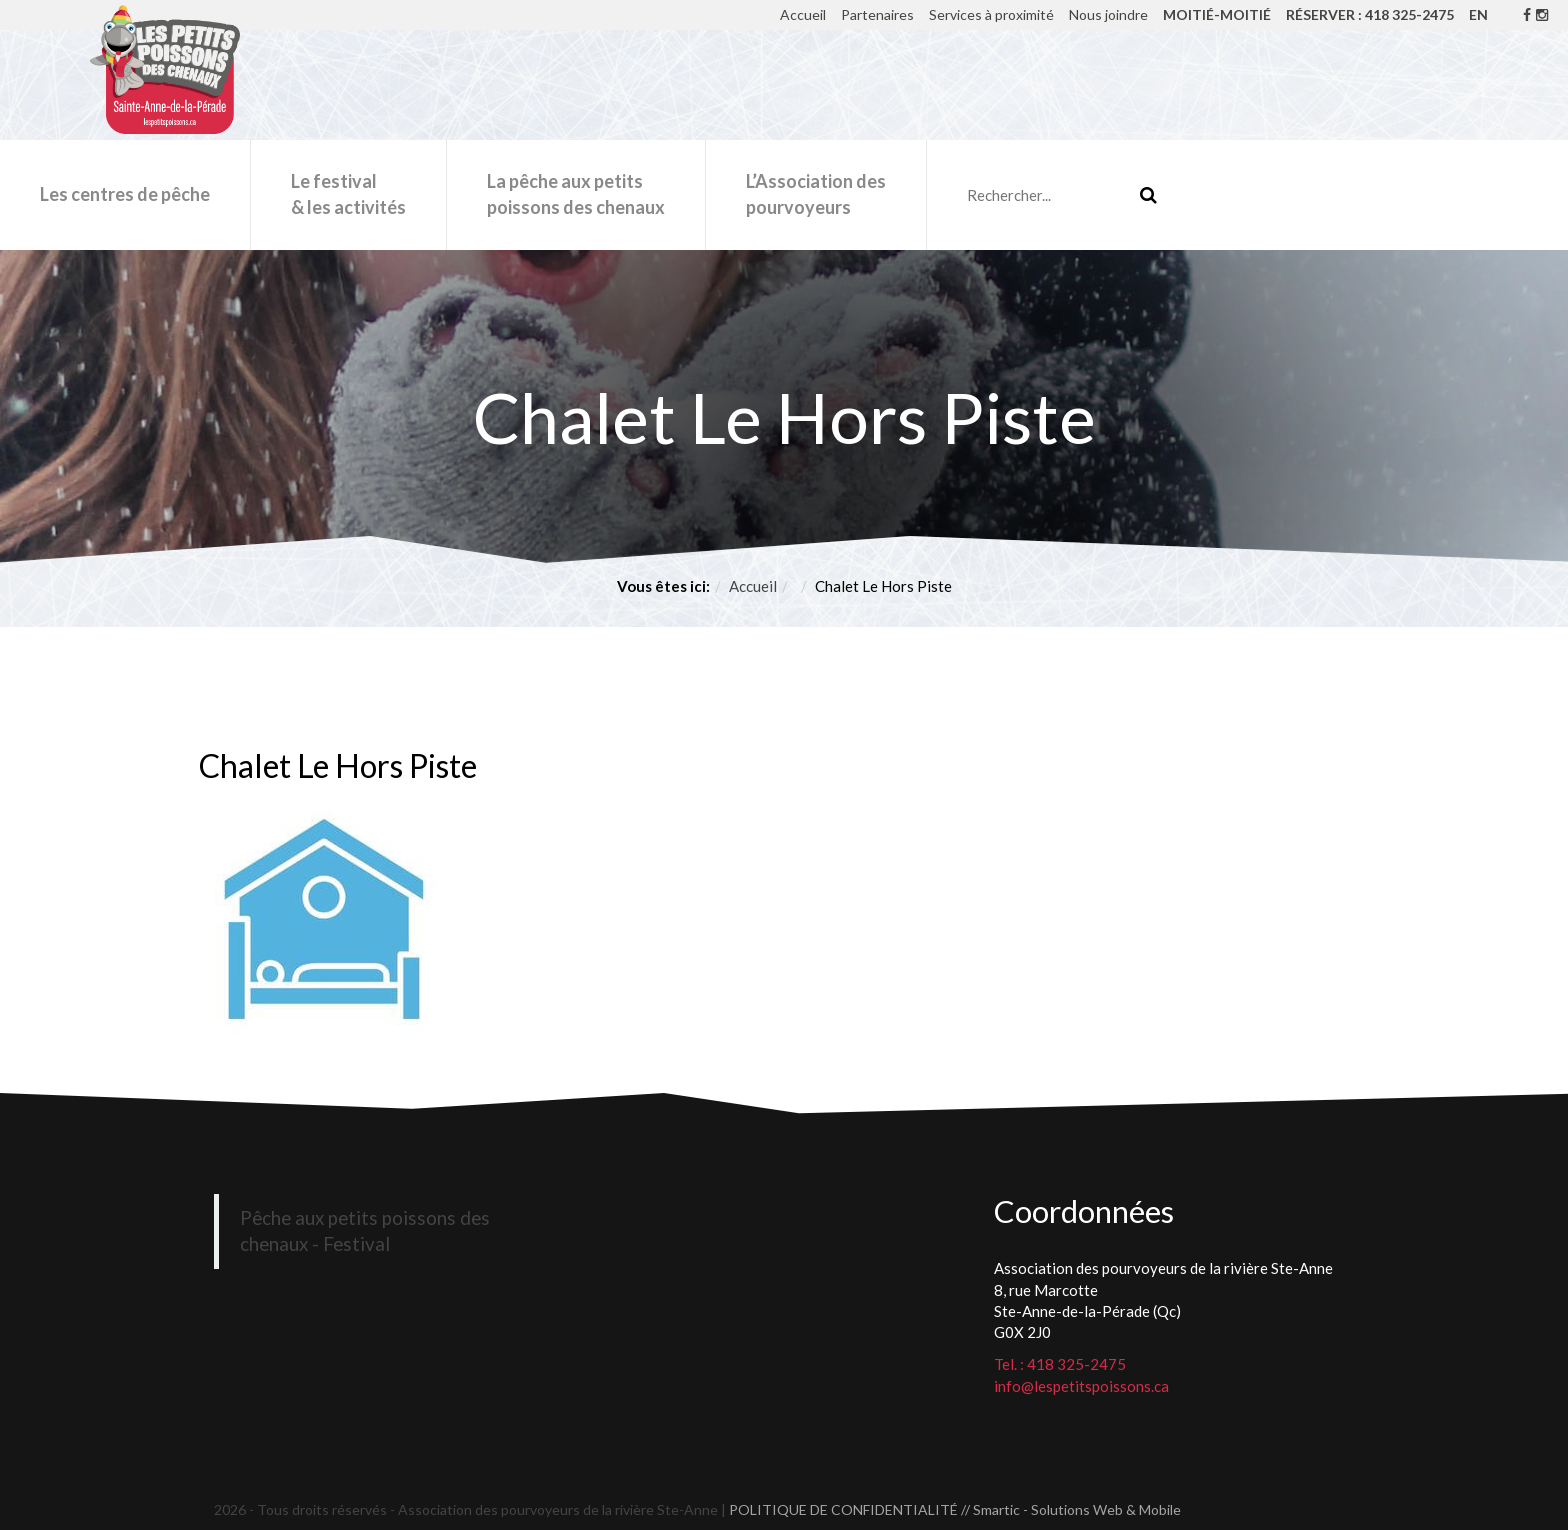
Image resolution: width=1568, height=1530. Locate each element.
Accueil (803, 14)
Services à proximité (991, 14)
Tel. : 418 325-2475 (1060, 1364)
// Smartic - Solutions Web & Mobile (1071, 1509)
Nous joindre (1108, 14)
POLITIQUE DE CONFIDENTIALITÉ (843, 1509)
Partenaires (877, 14)
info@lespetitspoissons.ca (1081, 1386)
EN (1478, 14)
